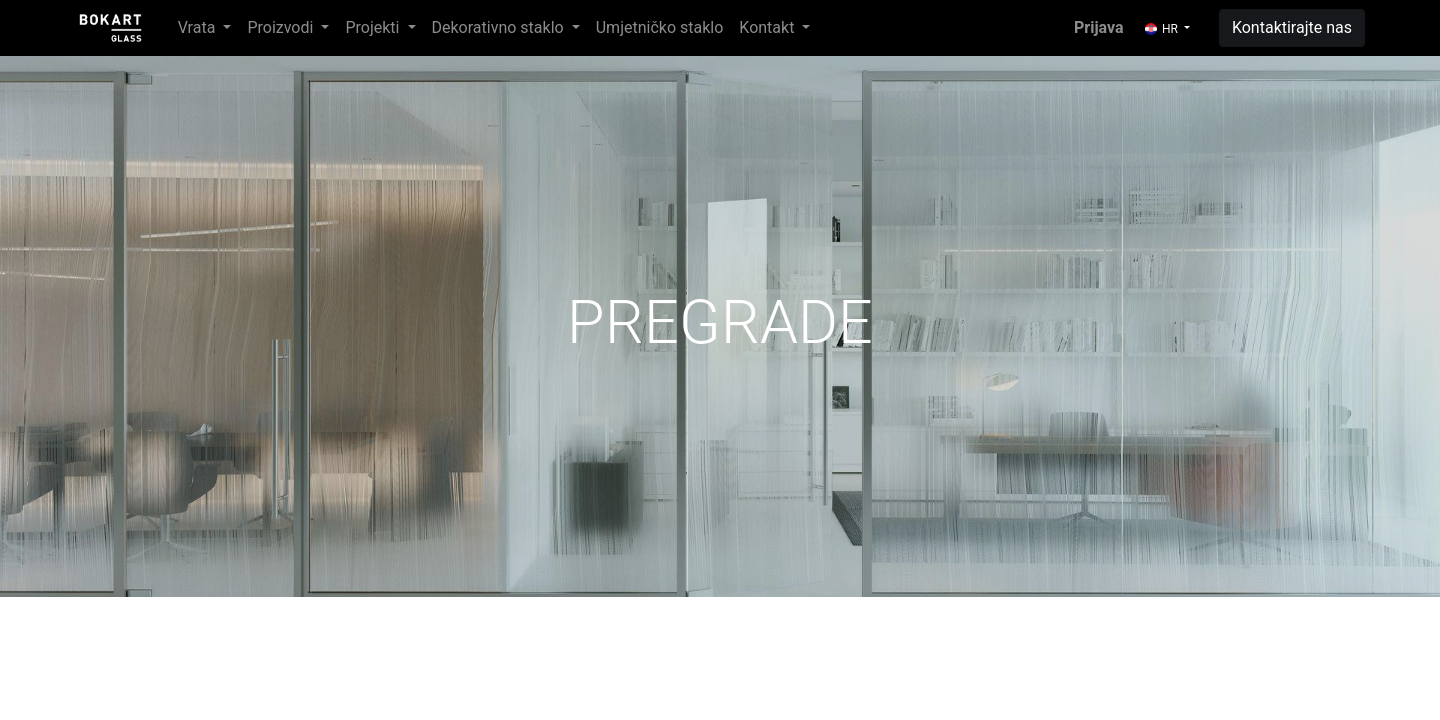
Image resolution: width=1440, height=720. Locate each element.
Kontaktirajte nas (1292, 27)
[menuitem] (660, 28)
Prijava (1099, 27)
